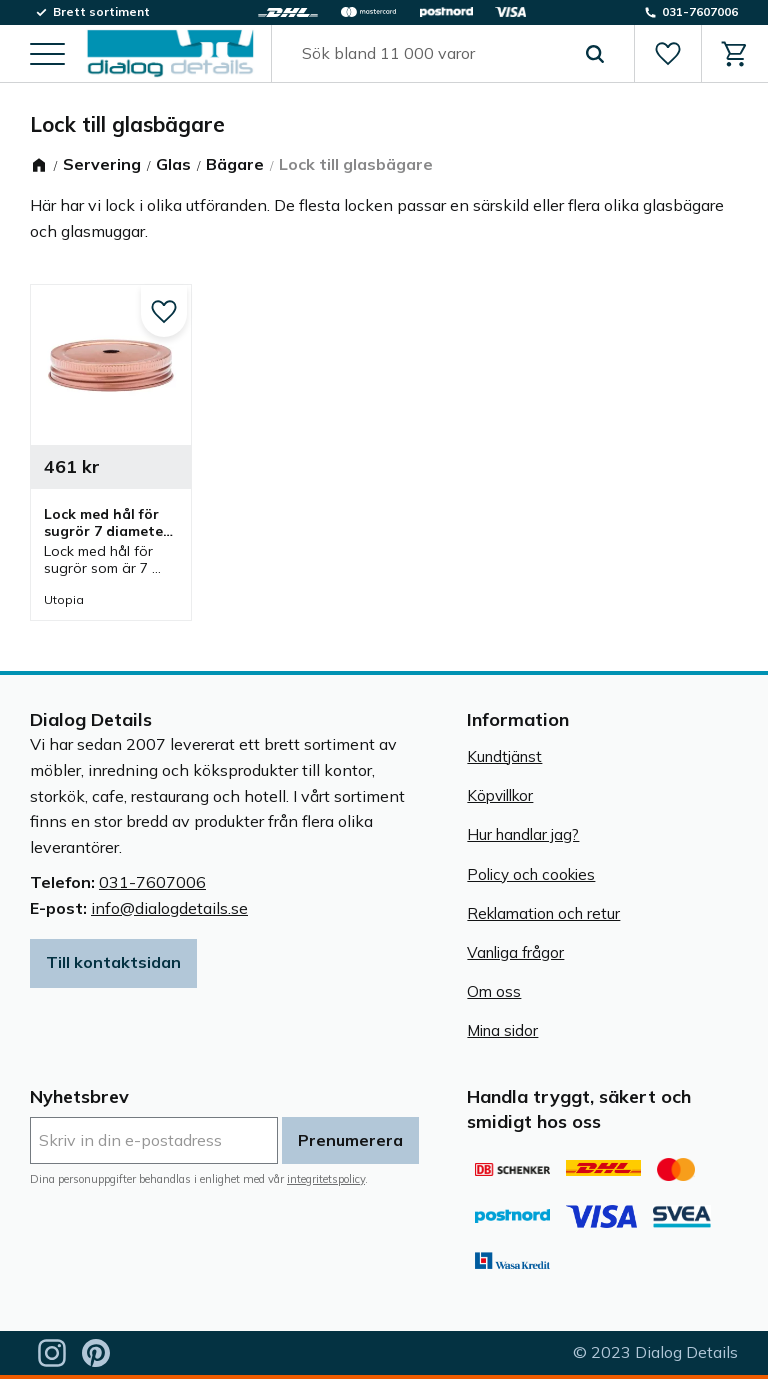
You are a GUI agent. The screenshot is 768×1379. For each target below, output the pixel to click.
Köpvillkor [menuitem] (500, 795)
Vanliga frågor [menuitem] (515, 952)
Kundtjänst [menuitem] (504, 756)
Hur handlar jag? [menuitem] (523, 834)
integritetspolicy (326, 1179)
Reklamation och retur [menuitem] (543, 913)
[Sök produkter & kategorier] (430, 54)
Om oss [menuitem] (494, 991)
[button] (47, 55)
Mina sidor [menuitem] (502, 1030)
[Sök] (595, 54)
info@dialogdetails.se (169, 908)
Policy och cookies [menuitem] (531, 874)
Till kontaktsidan (113, 962)
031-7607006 (152, 882)
